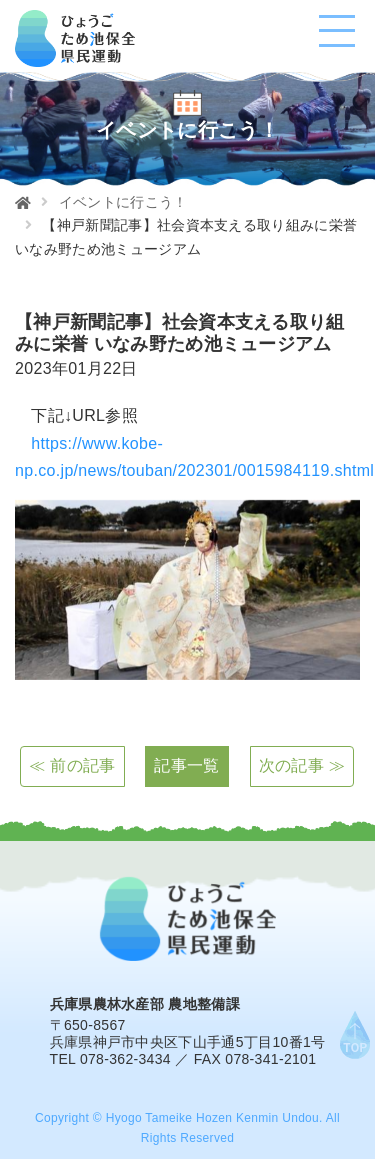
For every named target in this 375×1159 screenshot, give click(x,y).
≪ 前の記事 (72, 765)
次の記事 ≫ (302, 765)
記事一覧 (186, 765)
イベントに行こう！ (123, 202)
